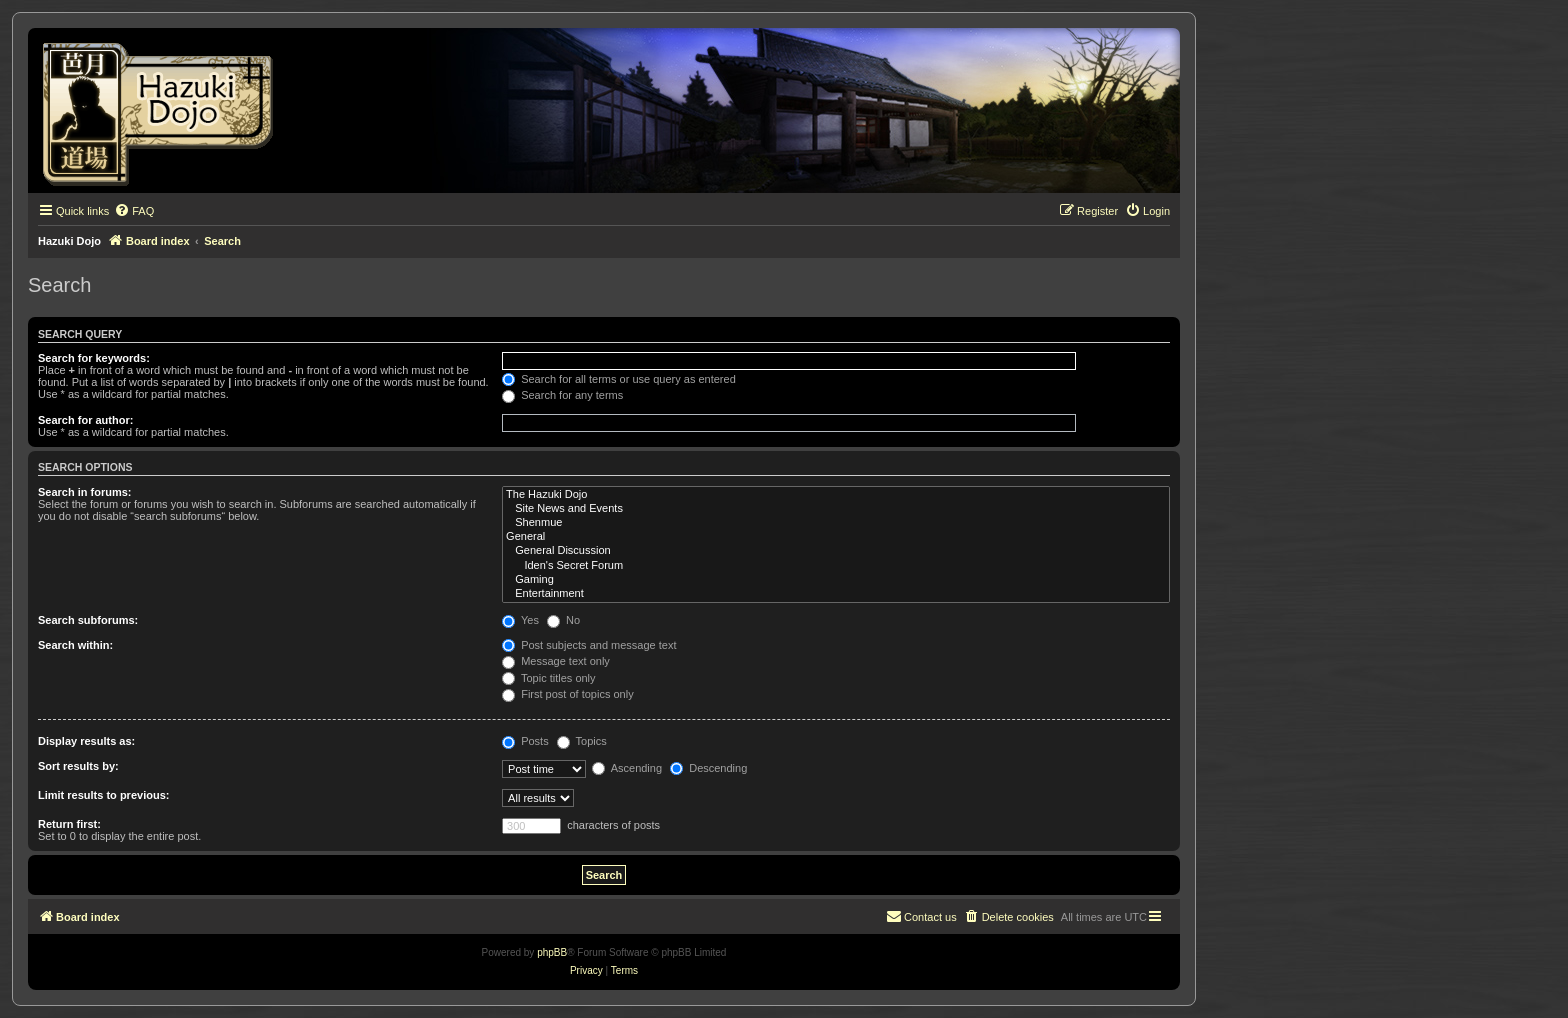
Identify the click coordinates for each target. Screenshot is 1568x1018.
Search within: (75, 645)
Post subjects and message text (589, 645)
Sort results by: (78, 766)
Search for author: (85, 420)
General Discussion (836, 551)
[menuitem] (134, 211)
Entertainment (836, 594)
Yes (520, 620)
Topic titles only (548, 678)
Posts (525, 741)
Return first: (69, 824)
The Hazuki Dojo (836, 495)
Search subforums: (88, 620)
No (563, 620)
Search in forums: (85, 492)
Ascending (627, 768)
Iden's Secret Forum (836, 566)
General (836, 537)
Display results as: (86, 741)
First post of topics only (568, 694)
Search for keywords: (94, 358)
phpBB (552, 952)
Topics (582, 741)
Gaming (836, 580)
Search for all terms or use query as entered (619, 379)
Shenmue (836, 523)
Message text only (556, 661)
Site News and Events (836, 509)
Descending (708, 768)
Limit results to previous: (103, 795)
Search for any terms (562, 395)
